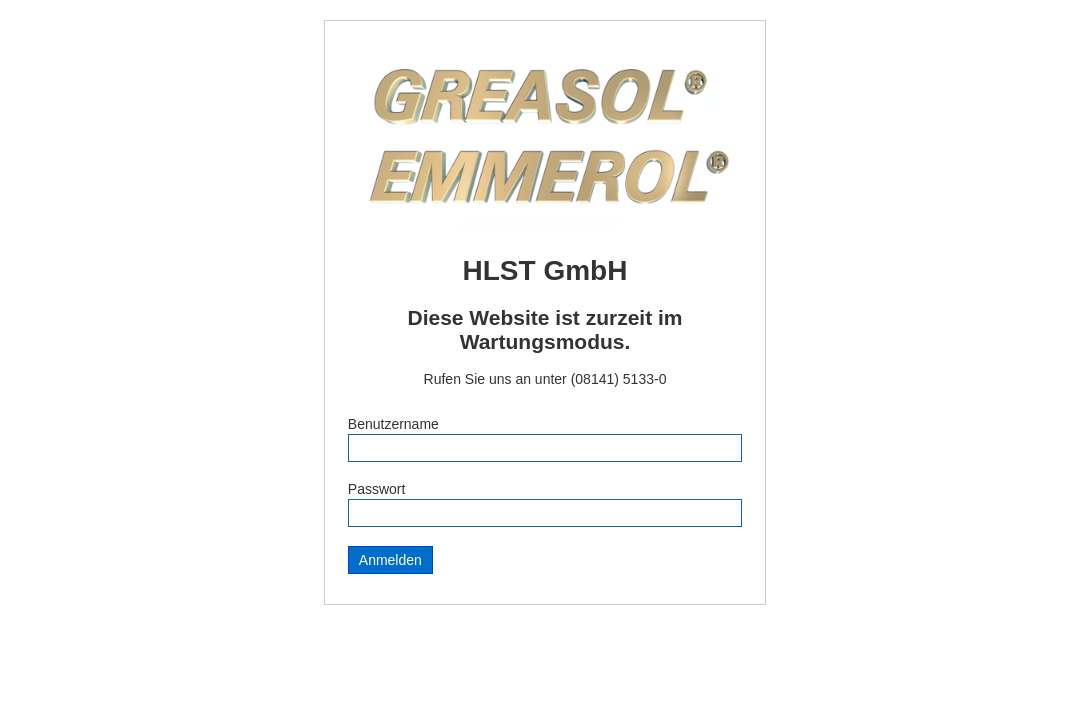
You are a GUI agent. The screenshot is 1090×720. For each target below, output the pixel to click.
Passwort (377, 489)
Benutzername (393, 424)
